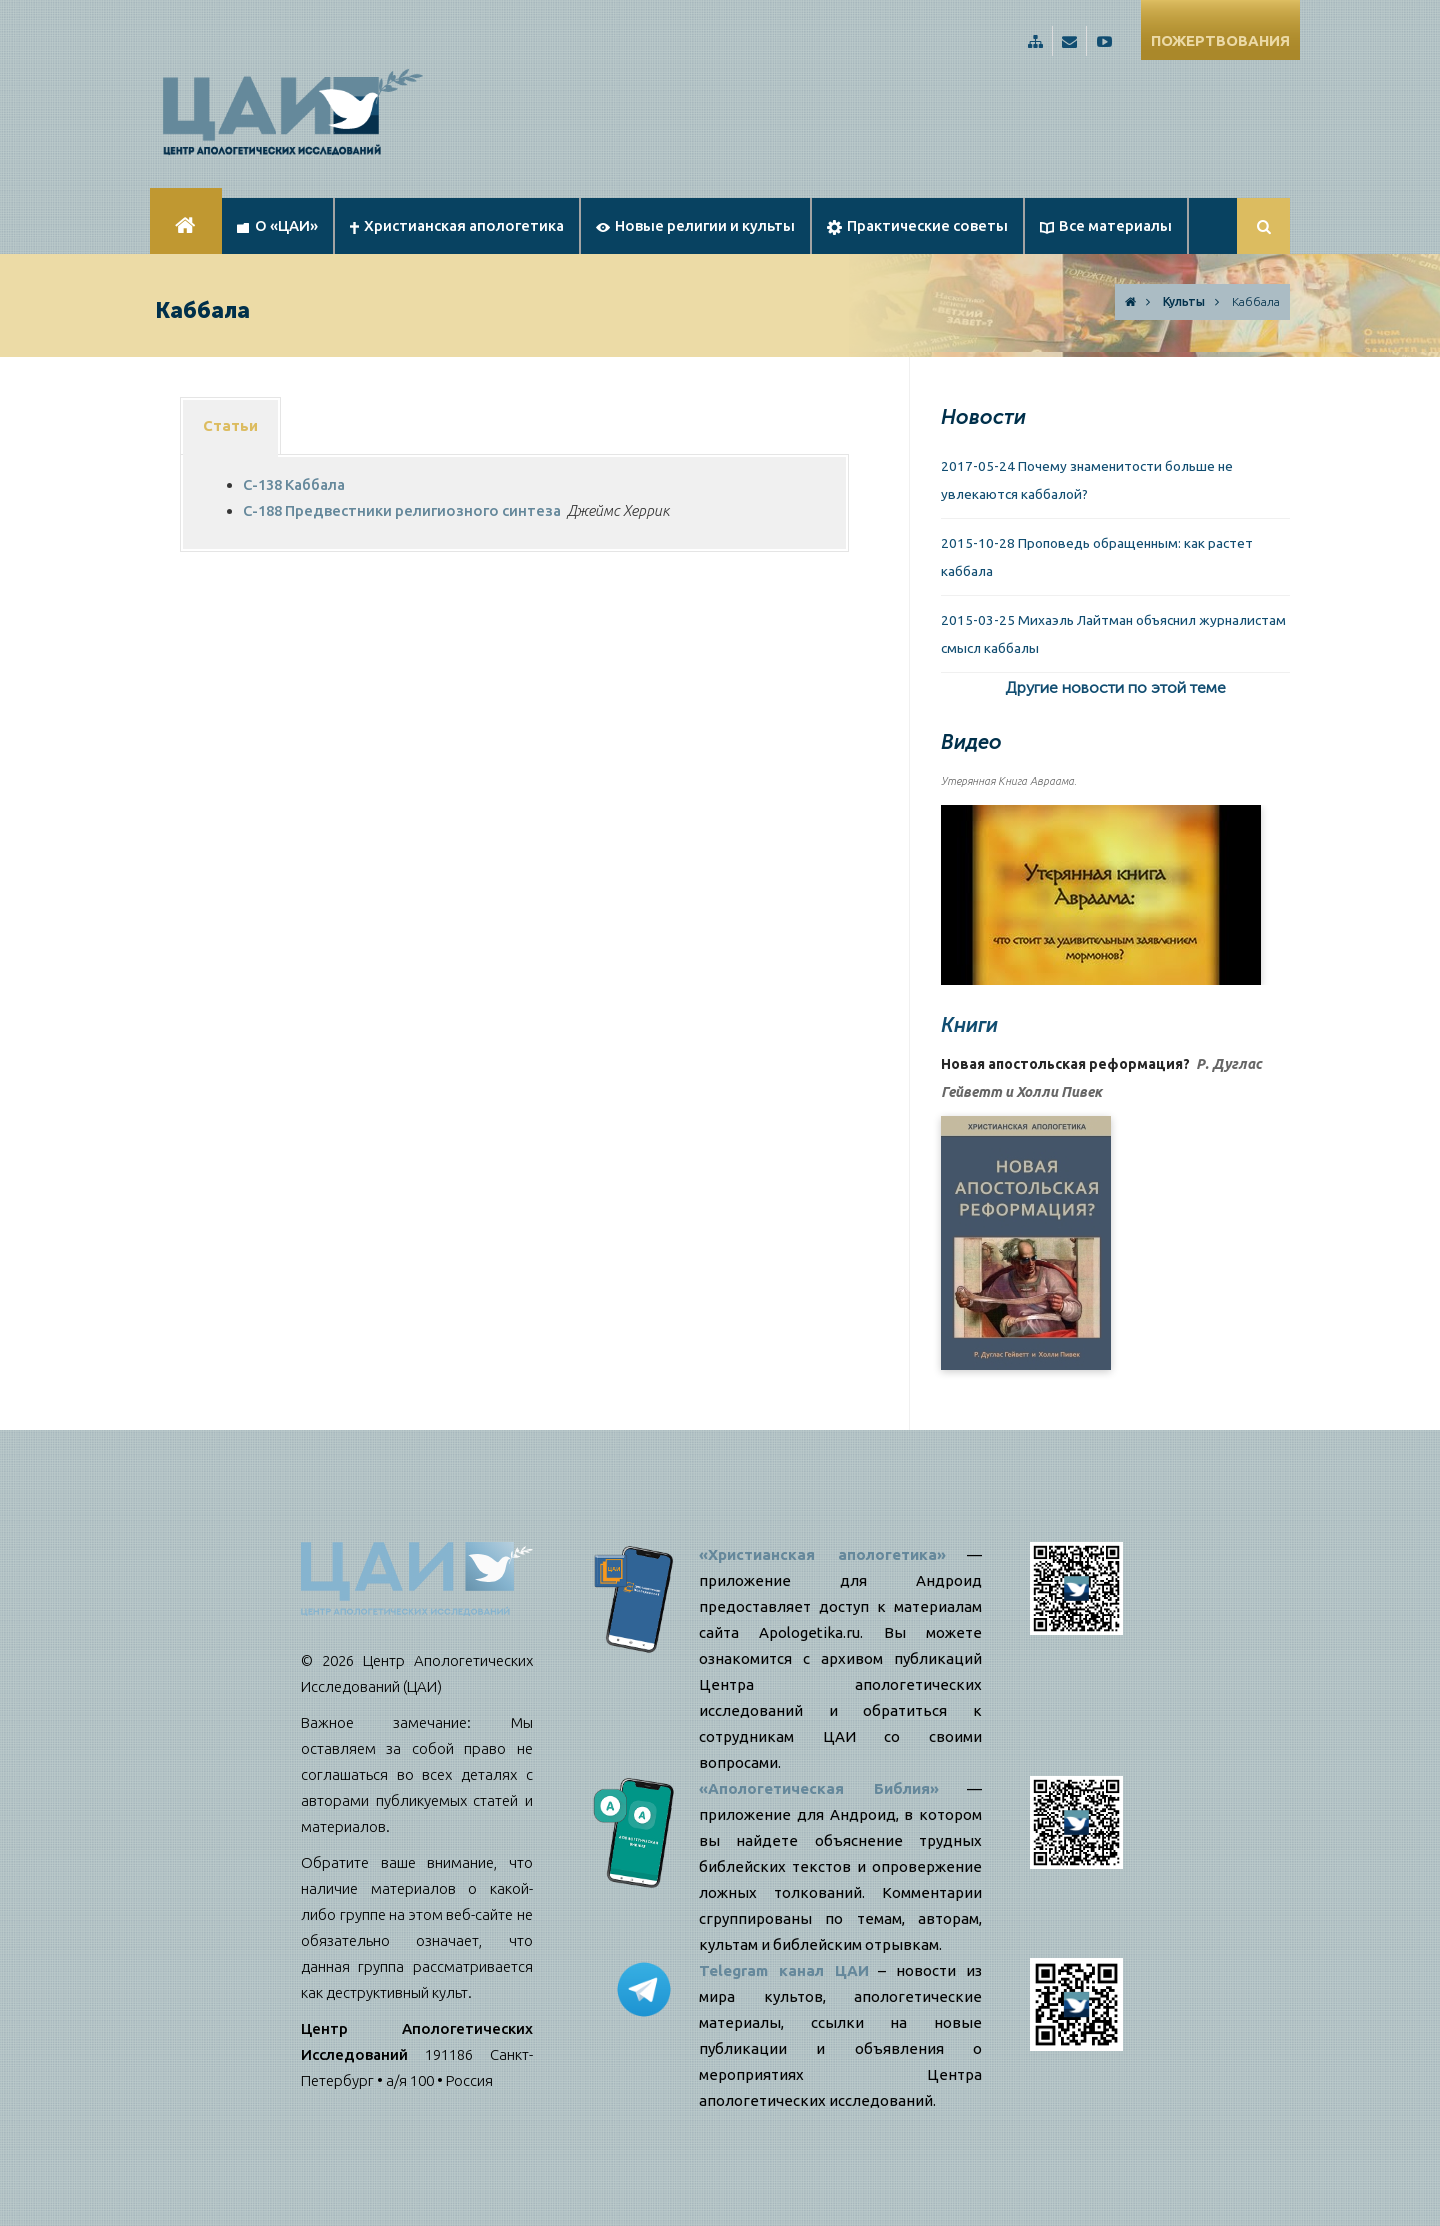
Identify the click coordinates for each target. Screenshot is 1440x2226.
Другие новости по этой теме (1115, 687)
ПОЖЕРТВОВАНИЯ (1220, 40)
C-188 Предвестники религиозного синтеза (402, 510)
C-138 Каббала (294, 484)
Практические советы (917, 226)
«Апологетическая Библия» (819, 1788)
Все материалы (1106, 225)
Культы (1184, 301)
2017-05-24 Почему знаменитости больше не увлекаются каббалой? (1087, 480)
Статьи (230, 425)
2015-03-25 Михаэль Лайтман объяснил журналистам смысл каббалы (1113, 634)
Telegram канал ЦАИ (784, 1970)
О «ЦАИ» (277, 225)
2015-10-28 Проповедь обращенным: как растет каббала (1097, 557)
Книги (969, 1025)
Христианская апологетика (457, 225)
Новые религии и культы (695, 225)
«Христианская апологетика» (822, 1554)
